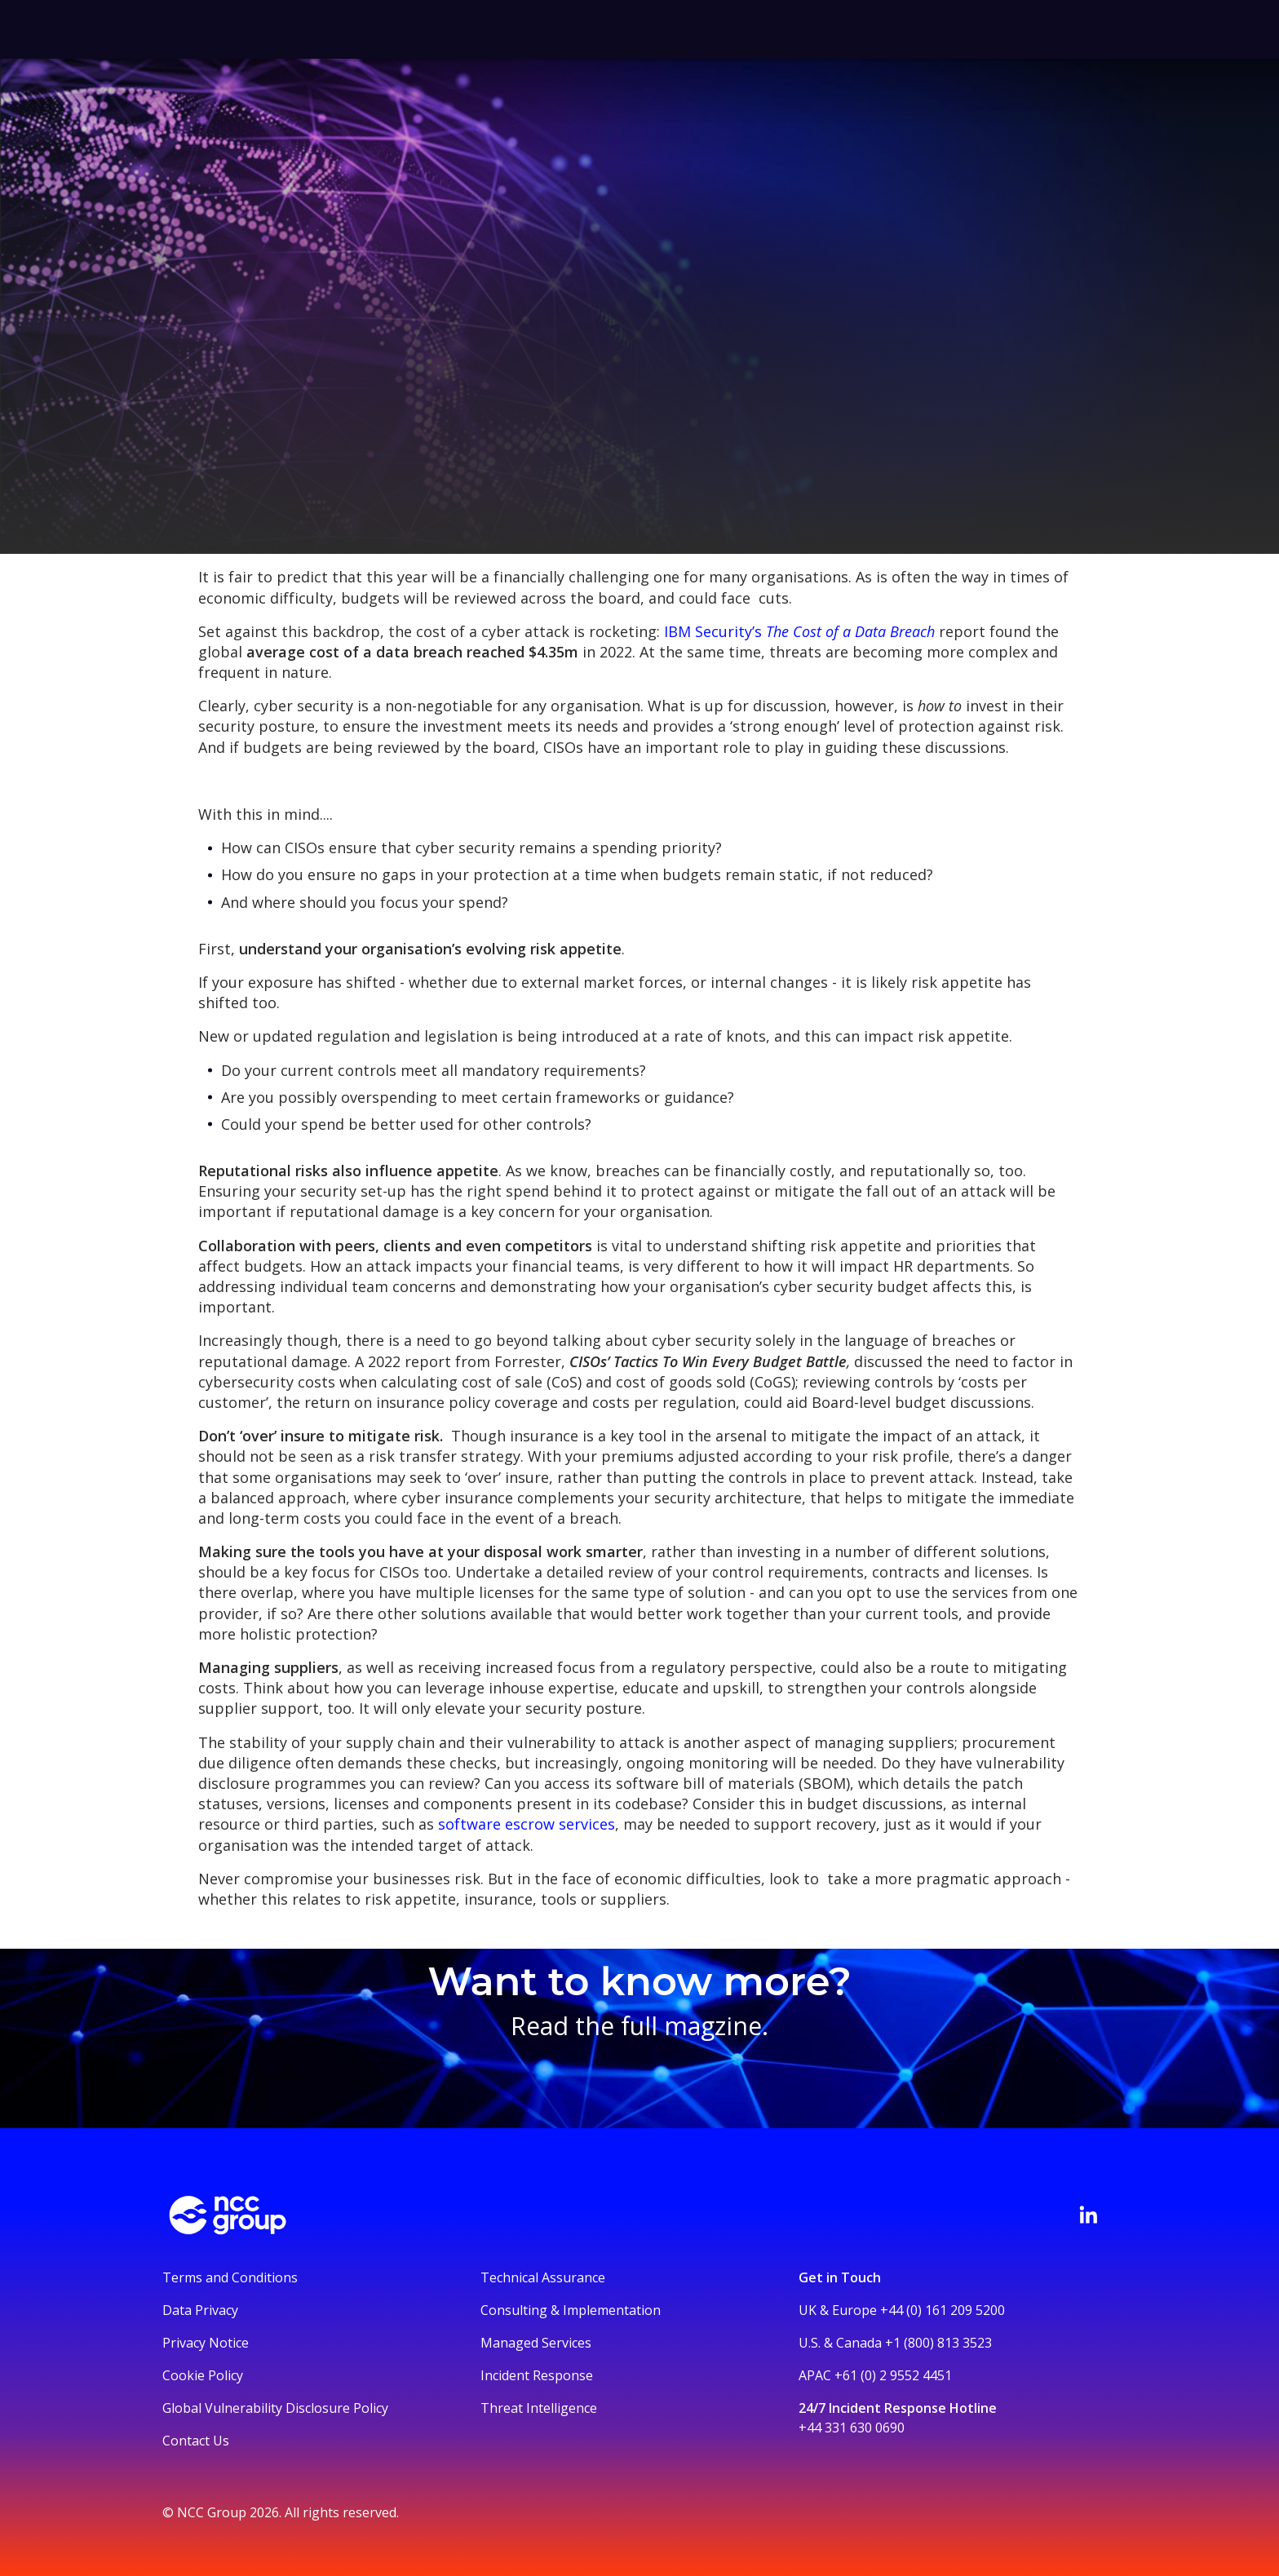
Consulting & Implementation (570, 2310)
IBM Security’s (799, 631)
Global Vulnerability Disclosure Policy (275, 2408)
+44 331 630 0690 (852, 2428)
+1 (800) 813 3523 (938, 2343)
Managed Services (535, 2343)
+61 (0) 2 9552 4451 (893, 2375)
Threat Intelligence (538, 2408)
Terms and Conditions (230, 2277)
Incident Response (536, 2375)
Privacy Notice (205, 2343)
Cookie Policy (202, 2375)
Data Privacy (200, 2310)
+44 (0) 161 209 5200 (942, 2310)
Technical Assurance (542, 2277)
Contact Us (195, 2441)
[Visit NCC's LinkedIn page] (1088, 2215)
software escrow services (526, 1824)
